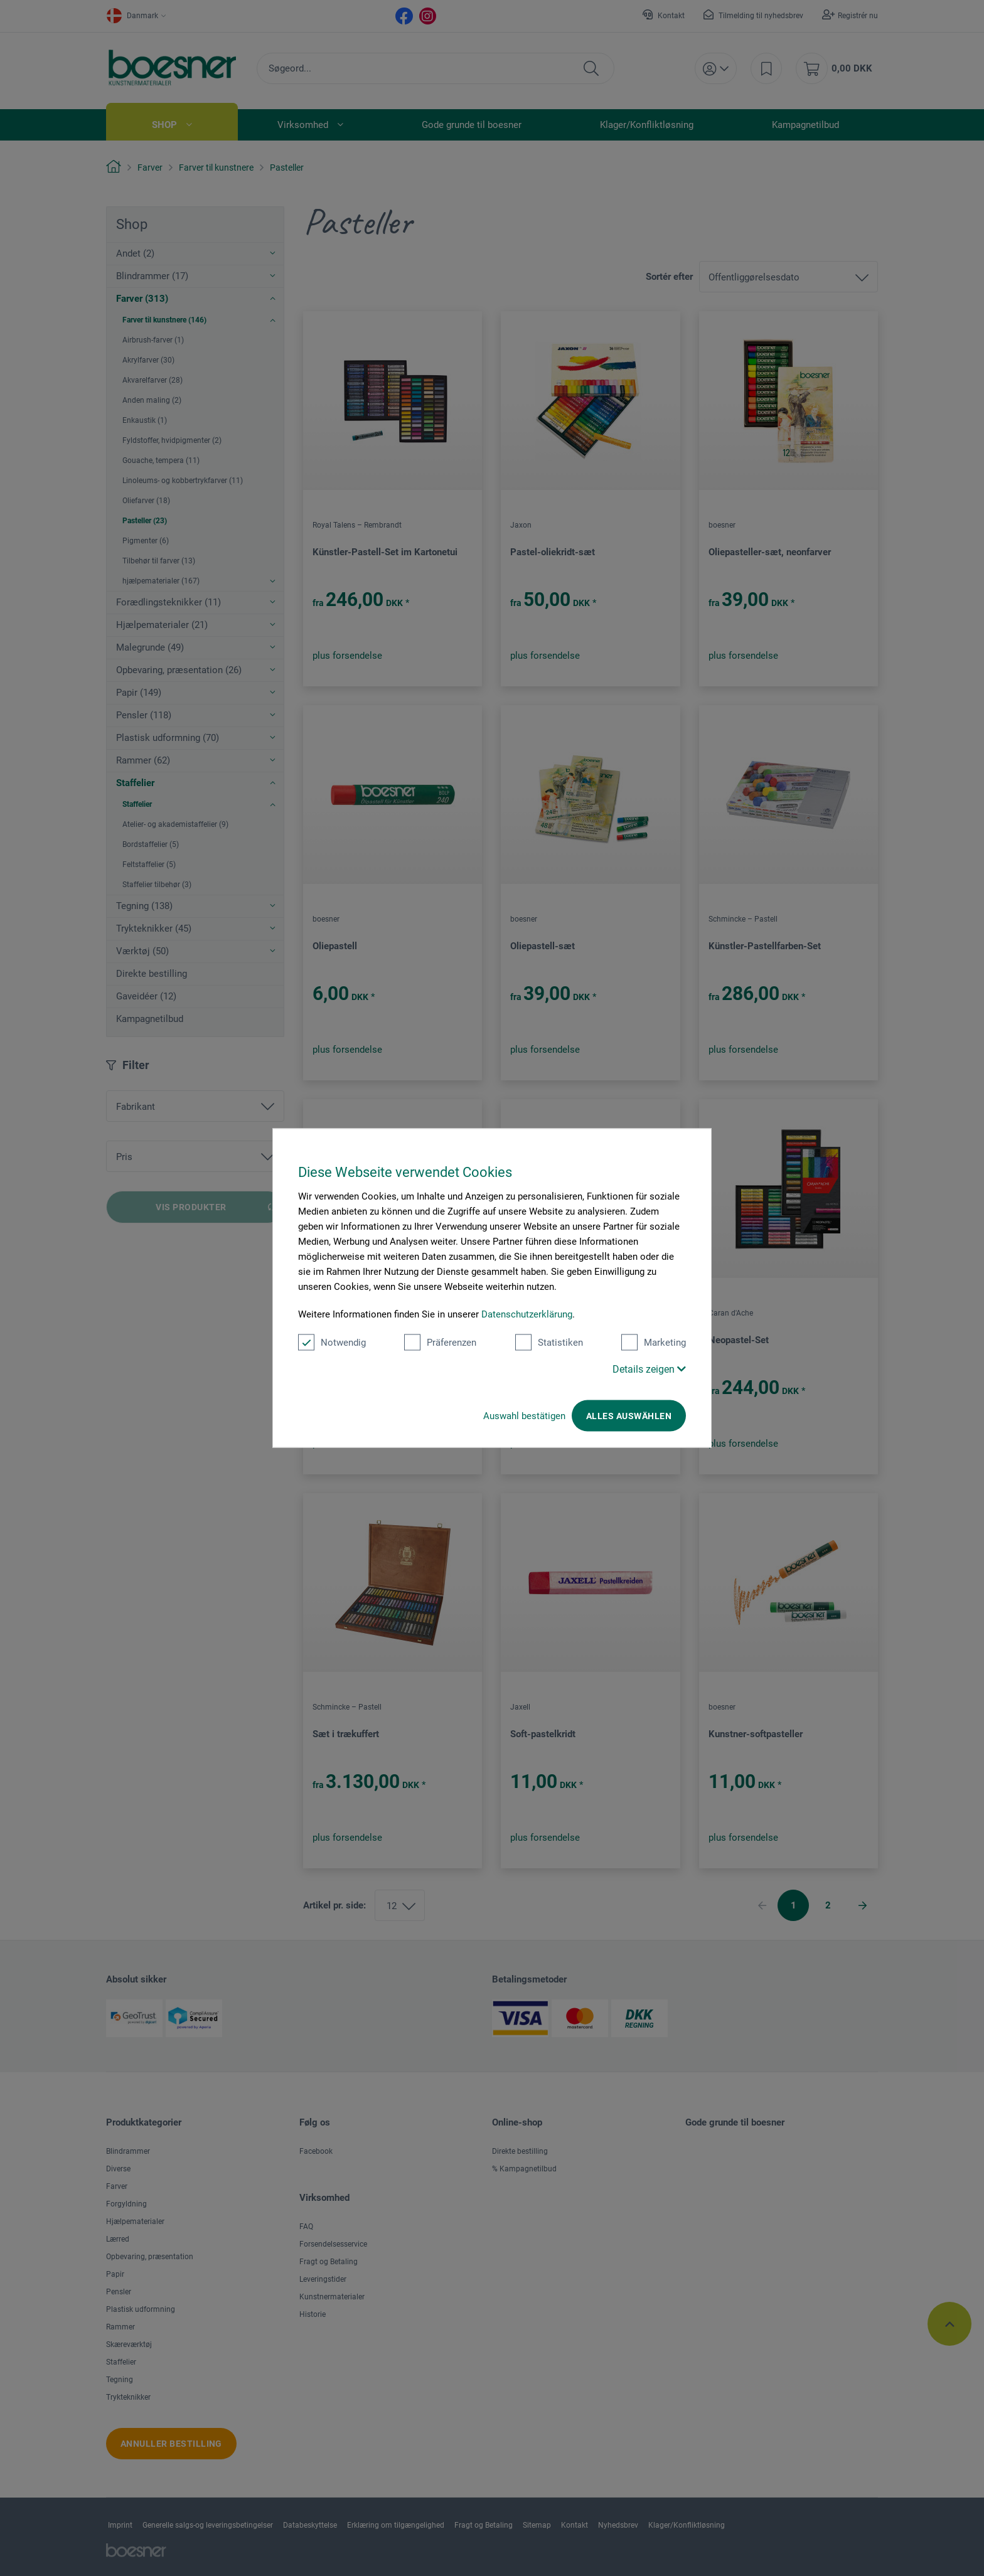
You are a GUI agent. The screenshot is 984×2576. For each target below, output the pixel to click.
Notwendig (332, 1342)
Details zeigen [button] (649, 1369)
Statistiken (549, 1342)
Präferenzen (440, 1342)
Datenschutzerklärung (526, 1314)
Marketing (653, 1342)
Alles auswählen (628, 1416)
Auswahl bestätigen (524, 1416)
